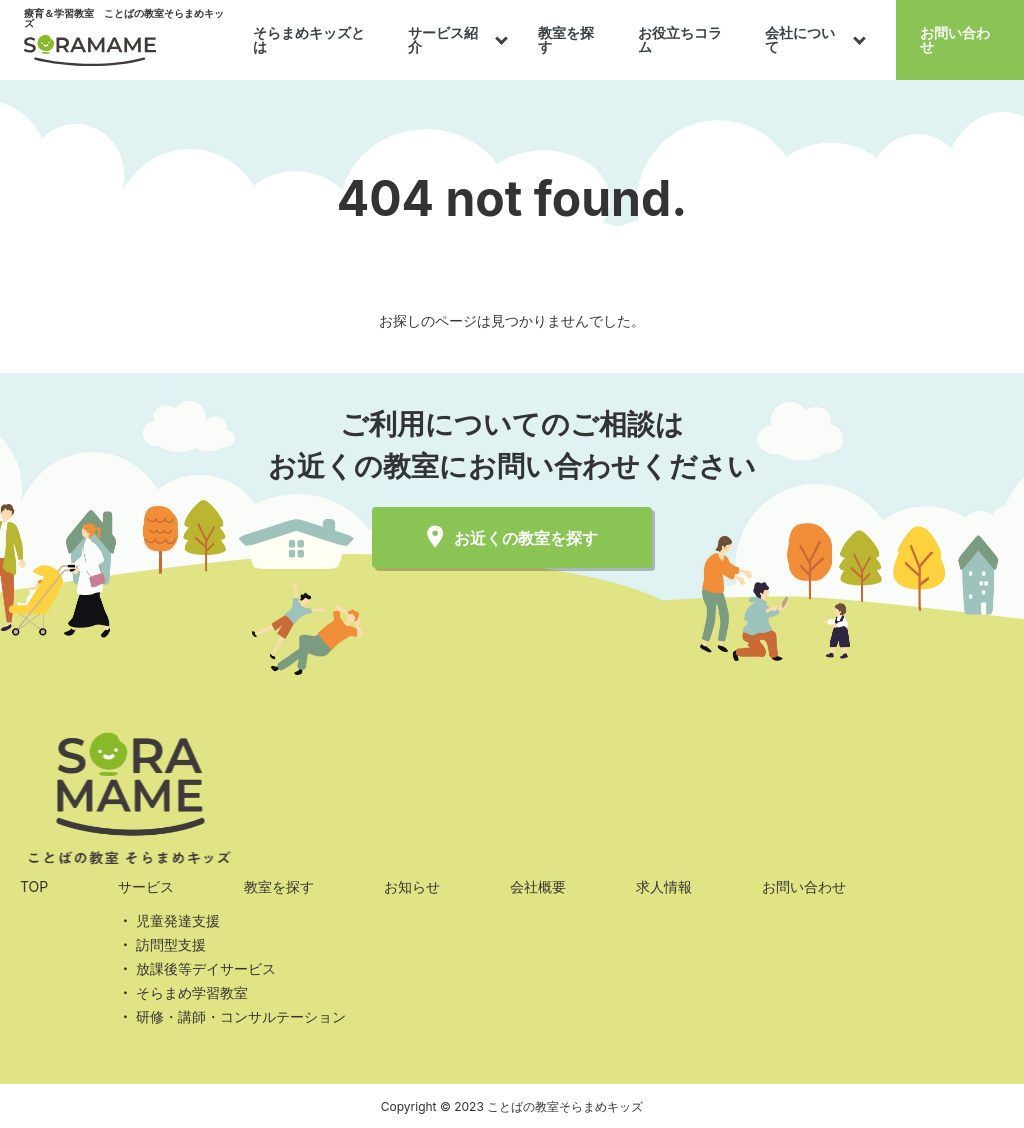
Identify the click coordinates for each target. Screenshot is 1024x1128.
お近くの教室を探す (512, 537)
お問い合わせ (955, 39)
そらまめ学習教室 (192, 992)
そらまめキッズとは (309, 39)
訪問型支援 (171, 944)
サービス (146, 886)
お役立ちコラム (680, 39)
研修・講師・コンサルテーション (241, 1016)
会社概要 (538, 886)
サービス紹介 (443, 39)
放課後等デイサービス (206, 968)
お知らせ (412, 886)
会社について (800, 39)
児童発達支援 (178, 920)
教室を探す (566, 39)
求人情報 (664, 886)
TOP (34, 886)
